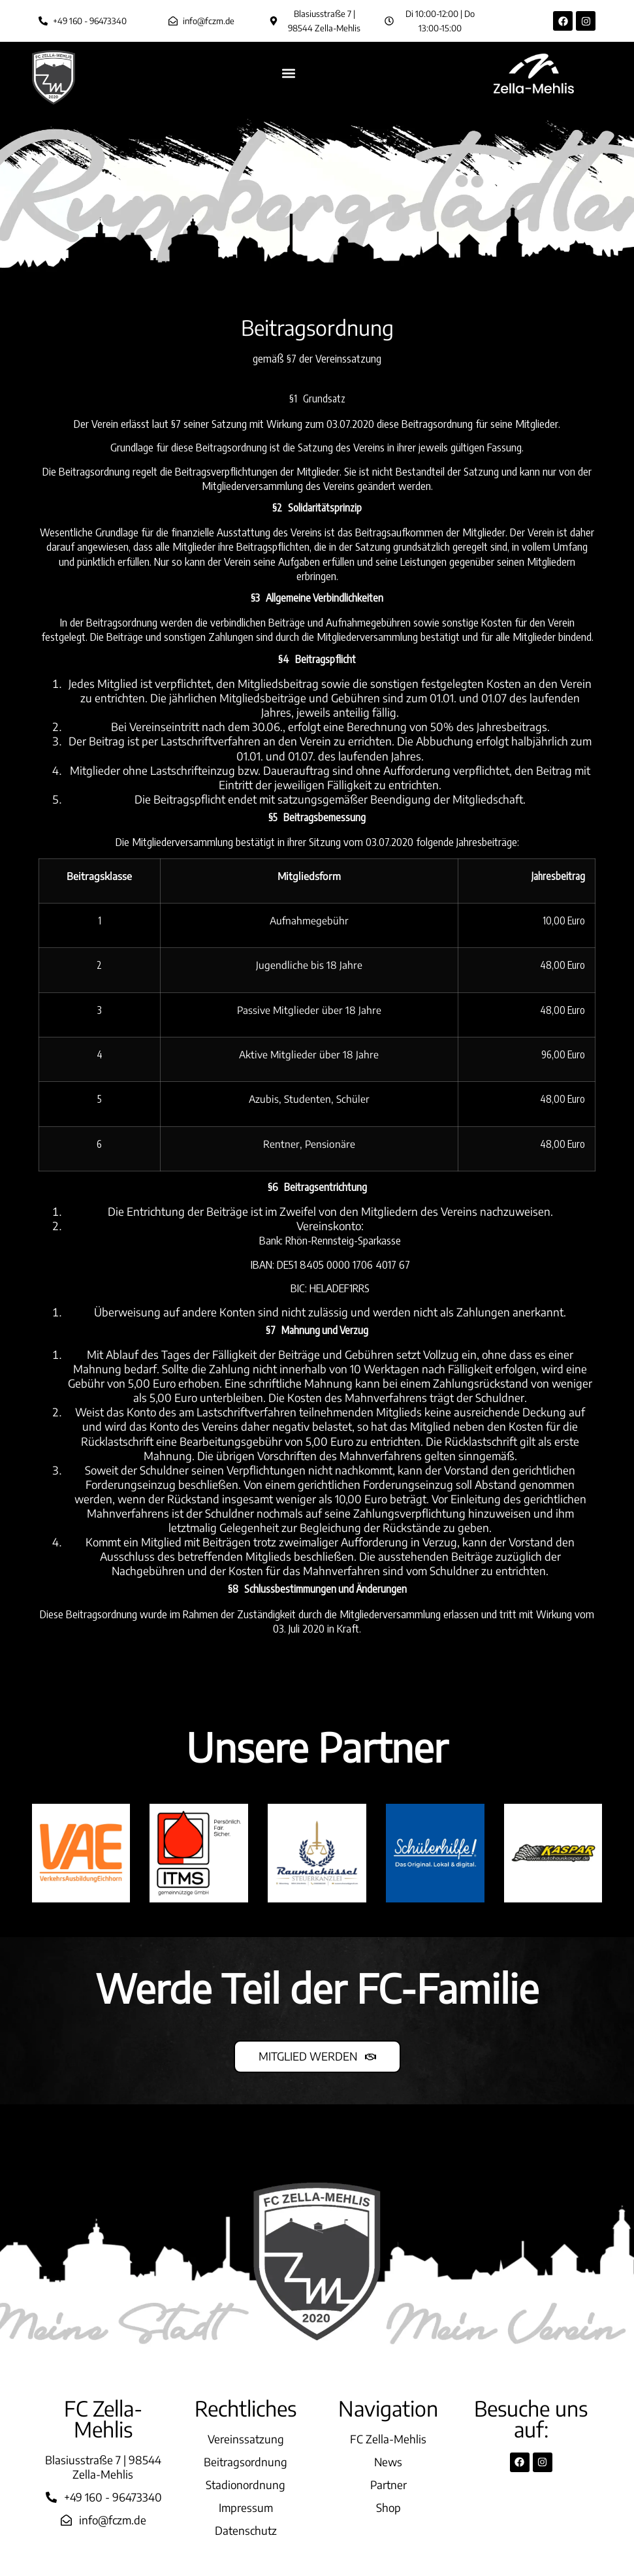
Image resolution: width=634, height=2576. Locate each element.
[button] (288, 73)
